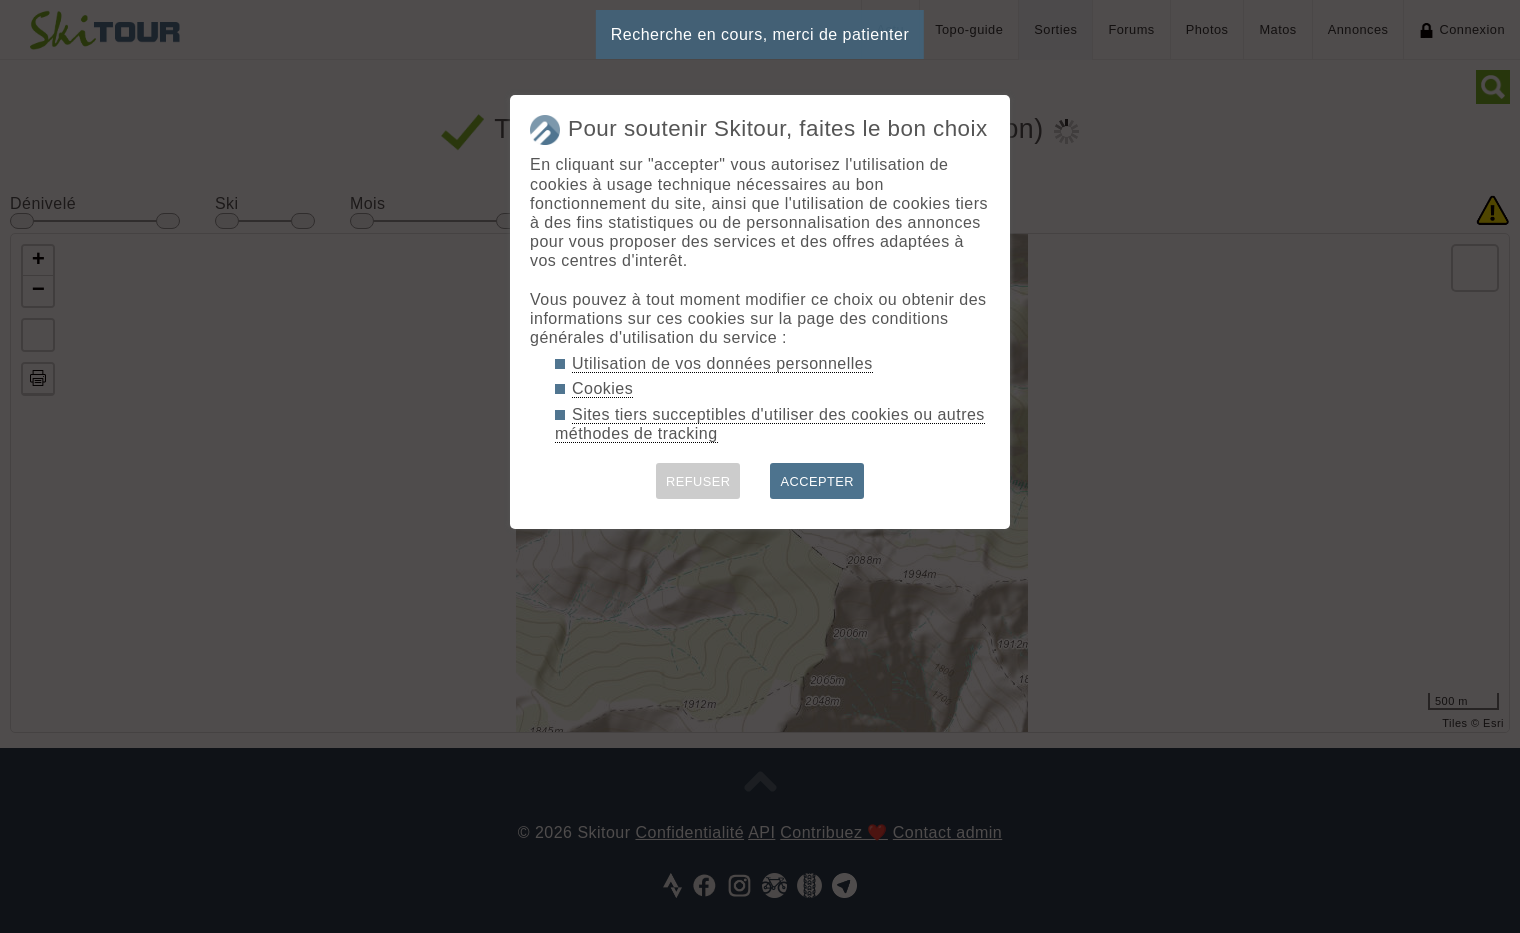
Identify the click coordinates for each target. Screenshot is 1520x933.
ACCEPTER (817, 481)
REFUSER (698, 481)
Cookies (602, 388)
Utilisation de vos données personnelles (722, 363)
